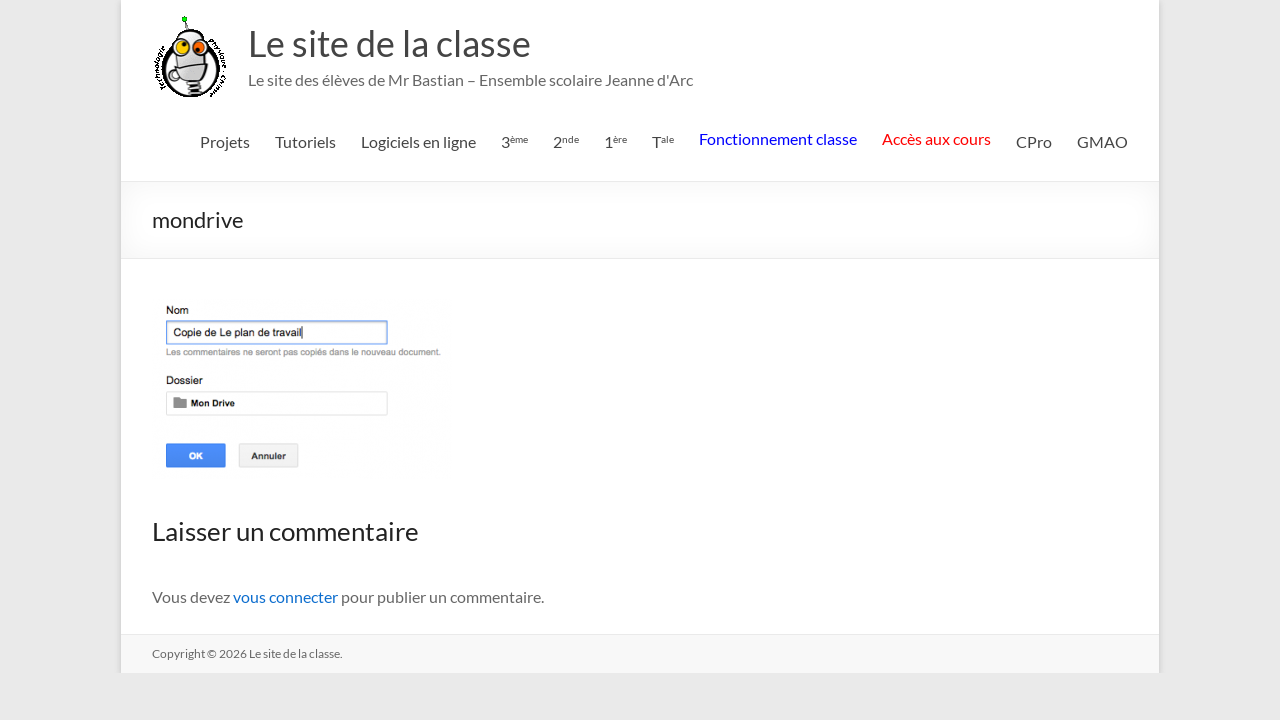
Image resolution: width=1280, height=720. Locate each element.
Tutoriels (305, 141)
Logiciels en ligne (418, 141)
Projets (225, 141)
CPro (1034, 141)
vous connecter (285, 596)
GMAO (1102, 141)
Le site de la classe (389, 43)
